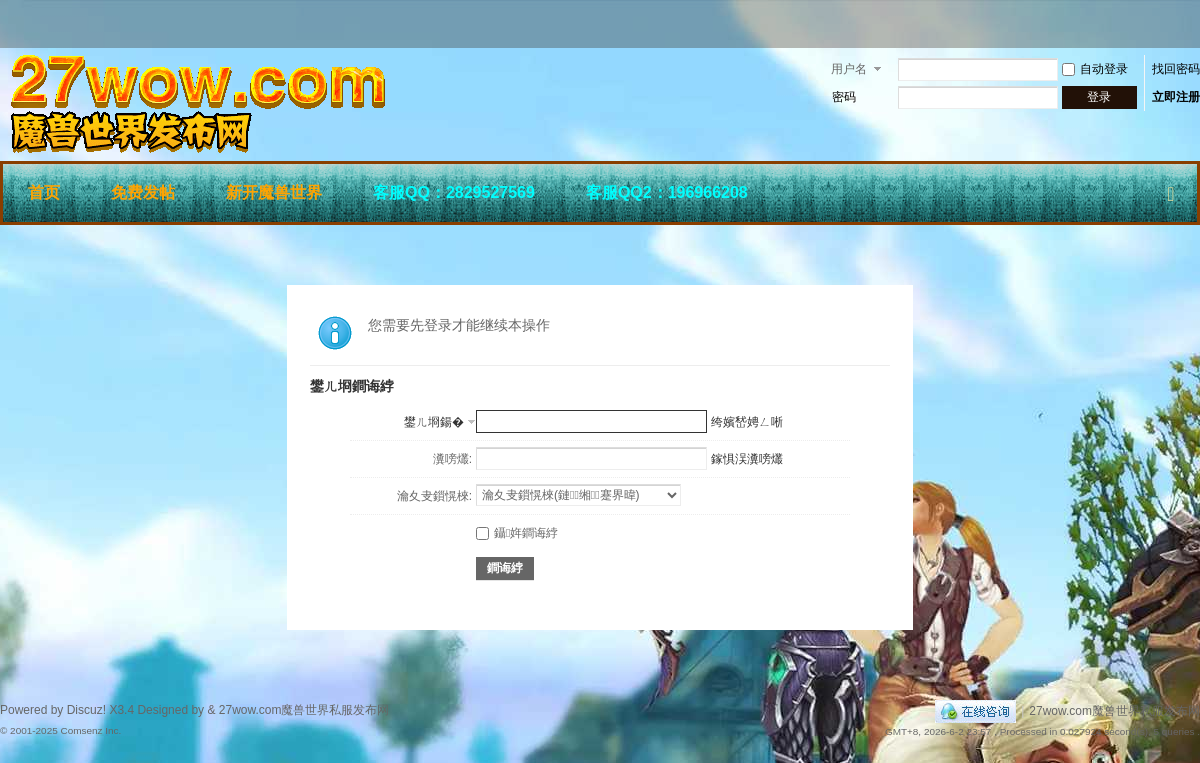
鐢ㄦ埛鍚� (434, 422)
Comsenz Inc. (90, 730)
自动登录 (1095, 69)
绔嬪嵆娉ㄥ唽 (747, 422)
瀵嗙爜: (452, 459)
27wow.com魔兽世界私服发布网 (1114, 711)
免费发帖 (143, 192)
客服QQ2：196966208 (667, 192)
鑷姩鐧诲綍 (517, 533)
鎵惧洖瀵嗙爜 (747, 459)
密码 (844, 97)
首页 (44, 192)
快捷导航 (1171, 190)
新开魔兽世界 (274, 192)
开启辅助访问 (1195, 24)
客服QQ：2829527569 (454, 192)
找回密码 (1176, 69)
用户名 (849, 69)
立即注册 (1176, 97)
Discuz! (86, 710)
